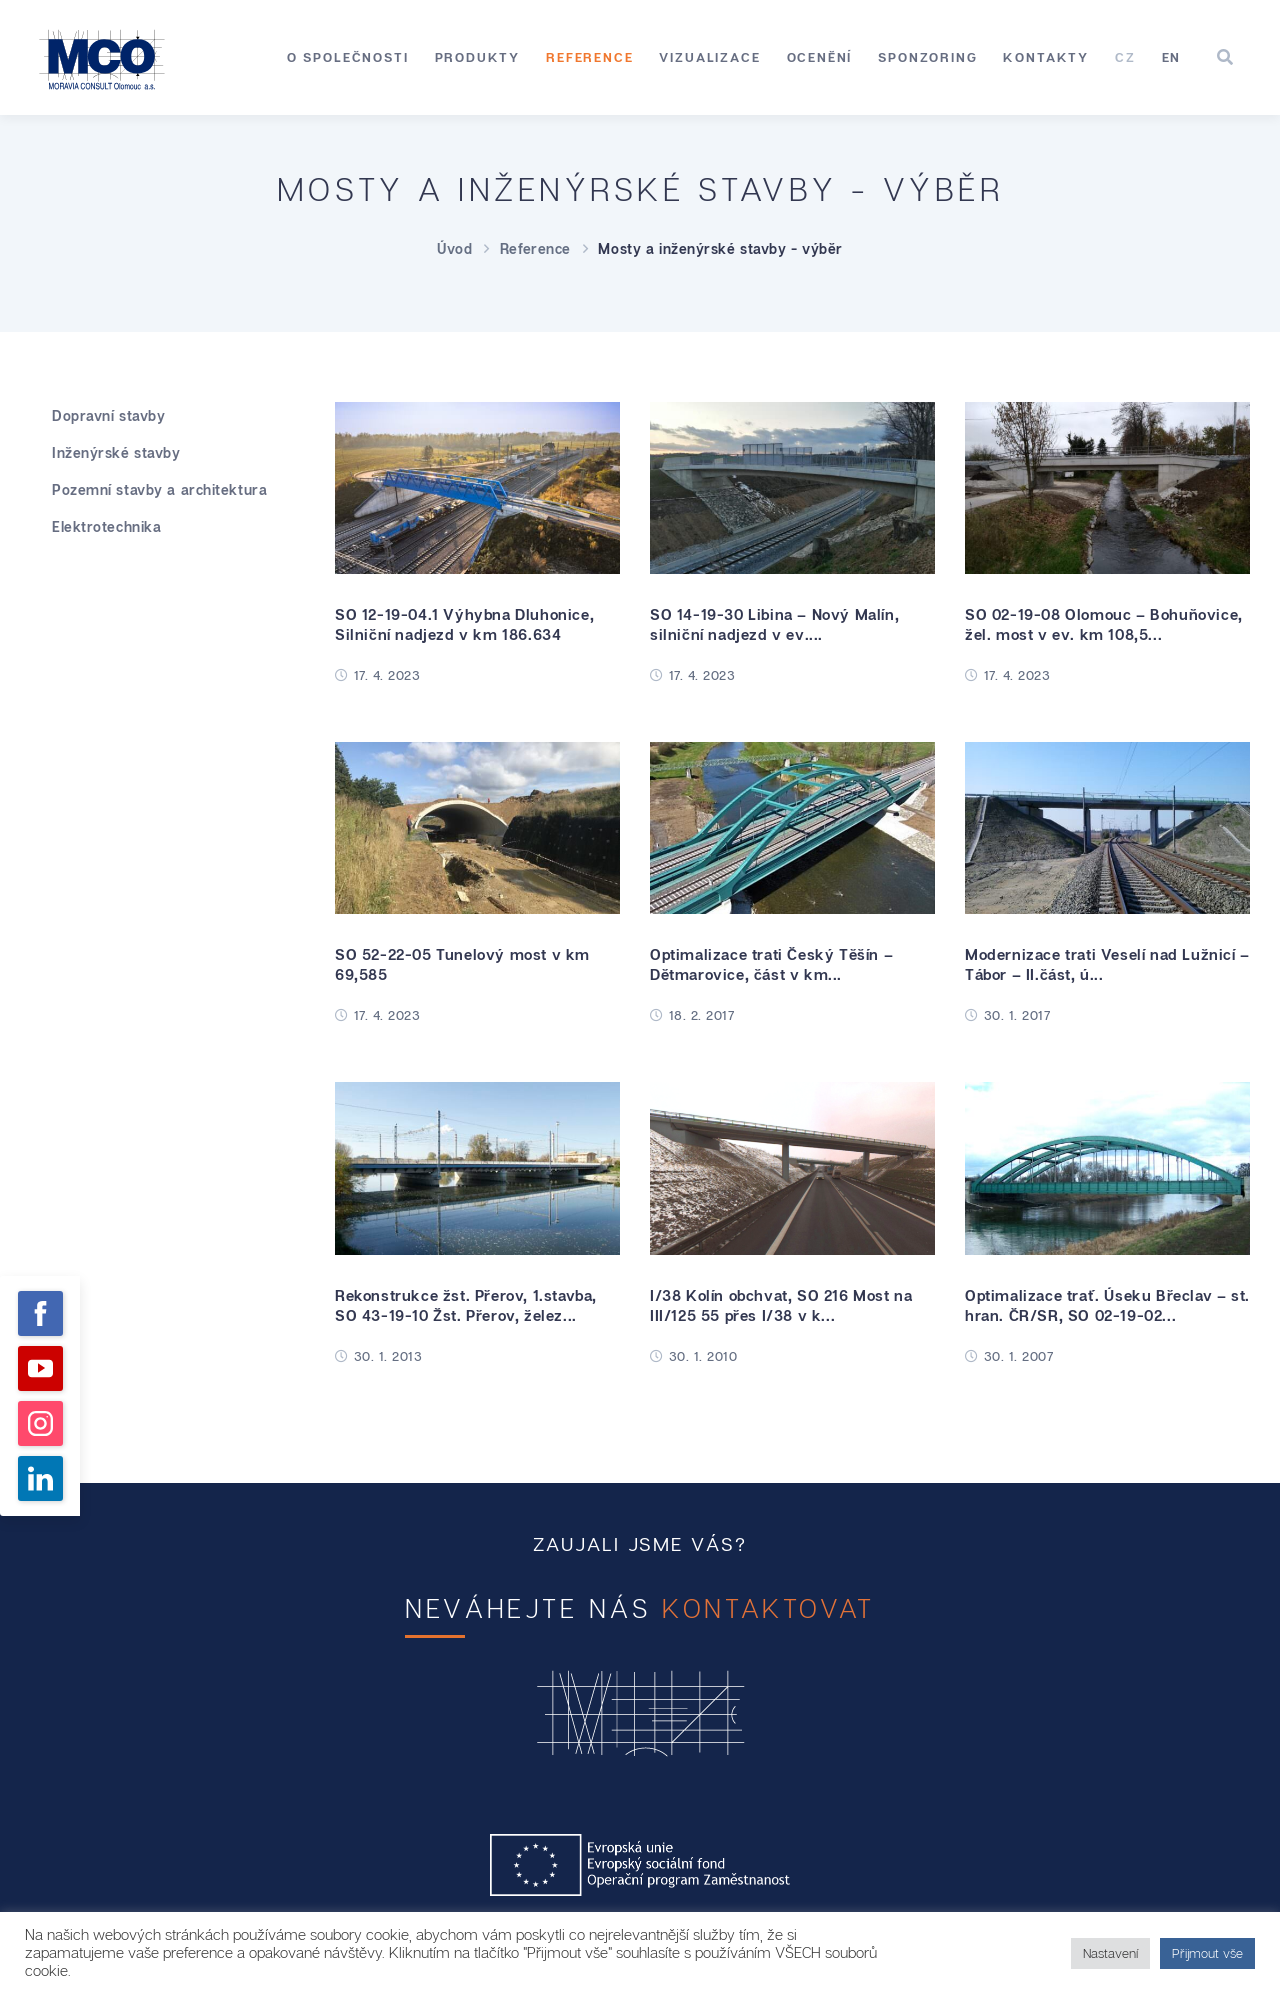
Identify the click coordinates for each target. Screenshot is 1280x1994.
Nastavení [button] (1110, 1953)
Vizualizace (709, 57)
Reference (589, 57)
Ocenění (820, 57)
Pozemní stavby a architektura (159, 489)
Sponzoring (927, 57)
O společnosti (348, 57)
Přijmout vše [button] (1207, 1953)
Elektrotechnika (106, 526)
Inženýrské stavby (116, 452)
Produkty (478, 57)
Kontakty (1046, 57)
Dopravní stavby (108, 415)
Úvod (454, 248)
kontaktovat (768, 1608)
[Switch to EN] (1172, 57)
